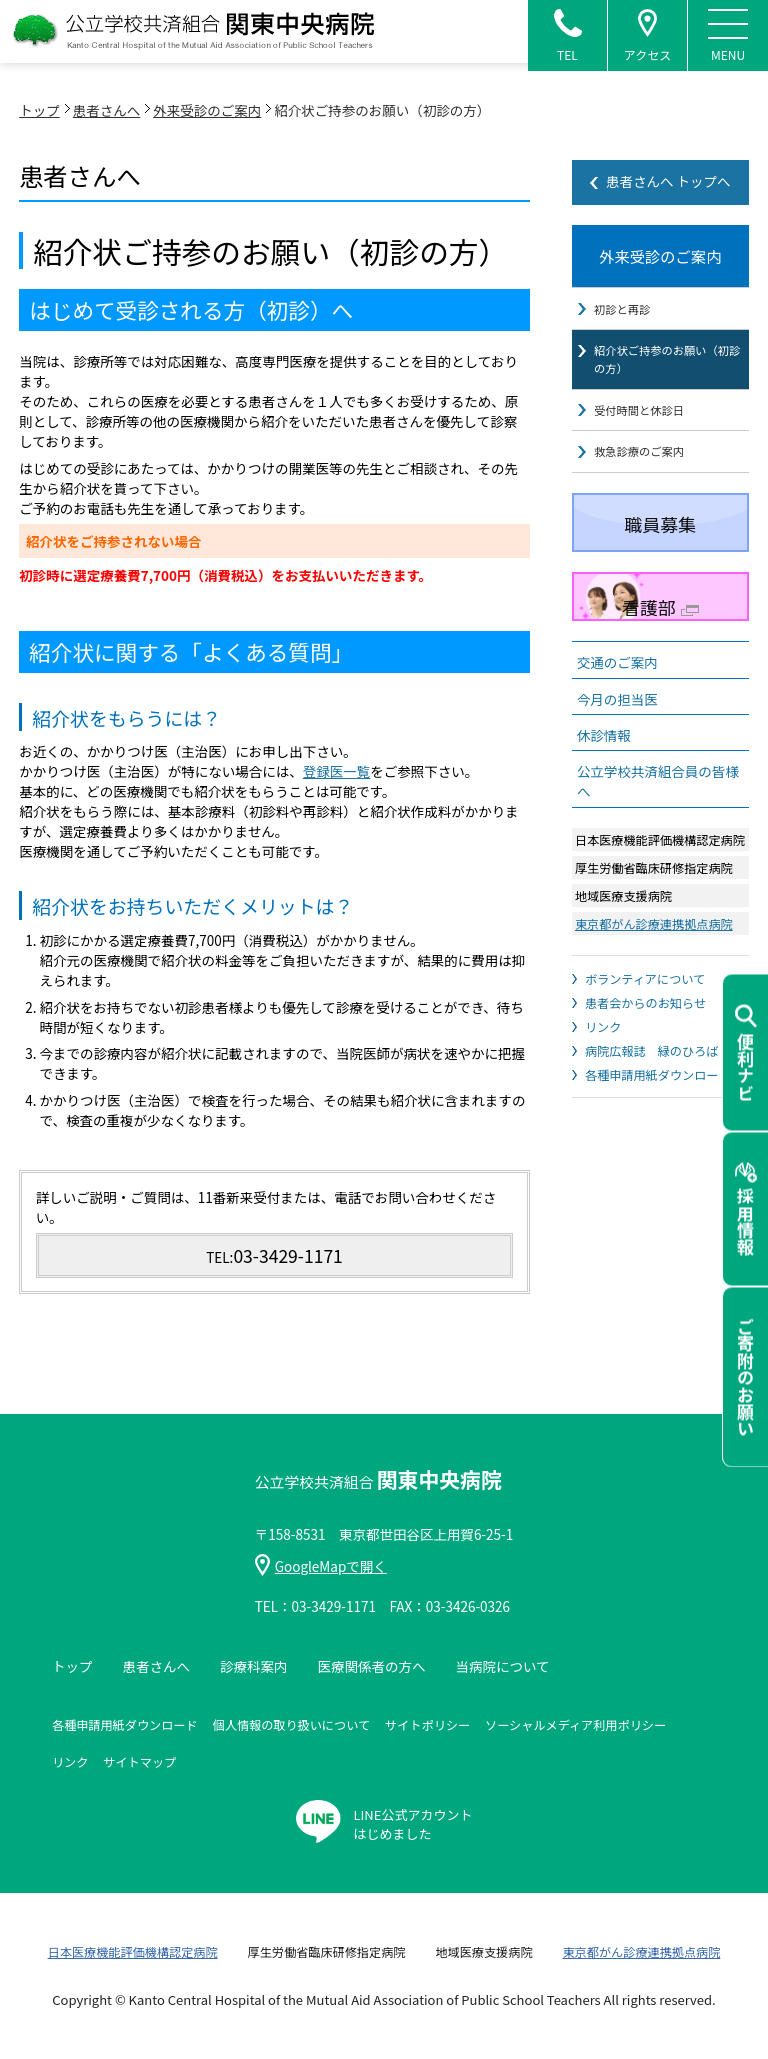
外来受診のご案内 (207, 110)
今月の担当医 (617, 687)
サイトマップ (139, 1761)
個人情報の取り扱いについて (291, 1724)
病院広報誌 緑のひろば (652, 1038)
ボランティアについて (645, 966)
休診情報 (604, 723)
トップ (39, 110)
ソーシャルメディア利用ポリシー (575, 1724)
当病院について (502, 1666)
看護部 (660, 595)
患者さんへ (107, 110)
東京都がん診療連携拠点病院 (654, 911)
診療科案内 (254, 1666)
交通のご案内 (617, 651)
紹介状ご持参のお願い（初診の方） (664, 351)
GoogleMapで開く (321, 1566)
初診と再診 (621, 303)
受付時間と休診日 (637, 400)
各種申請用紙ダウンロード (658, 1062)
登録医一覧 (337, 771)
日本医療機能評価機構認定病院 (133, 1951)
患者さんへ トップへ (668, 181)
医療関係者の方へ (371, 1666)
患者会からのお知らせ (645, 990)
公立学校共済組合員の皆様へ (658, 769)
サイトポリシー (427, 1724)
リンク (603, 1014)
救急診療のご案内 (637, 440)
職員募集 (660, 512)
